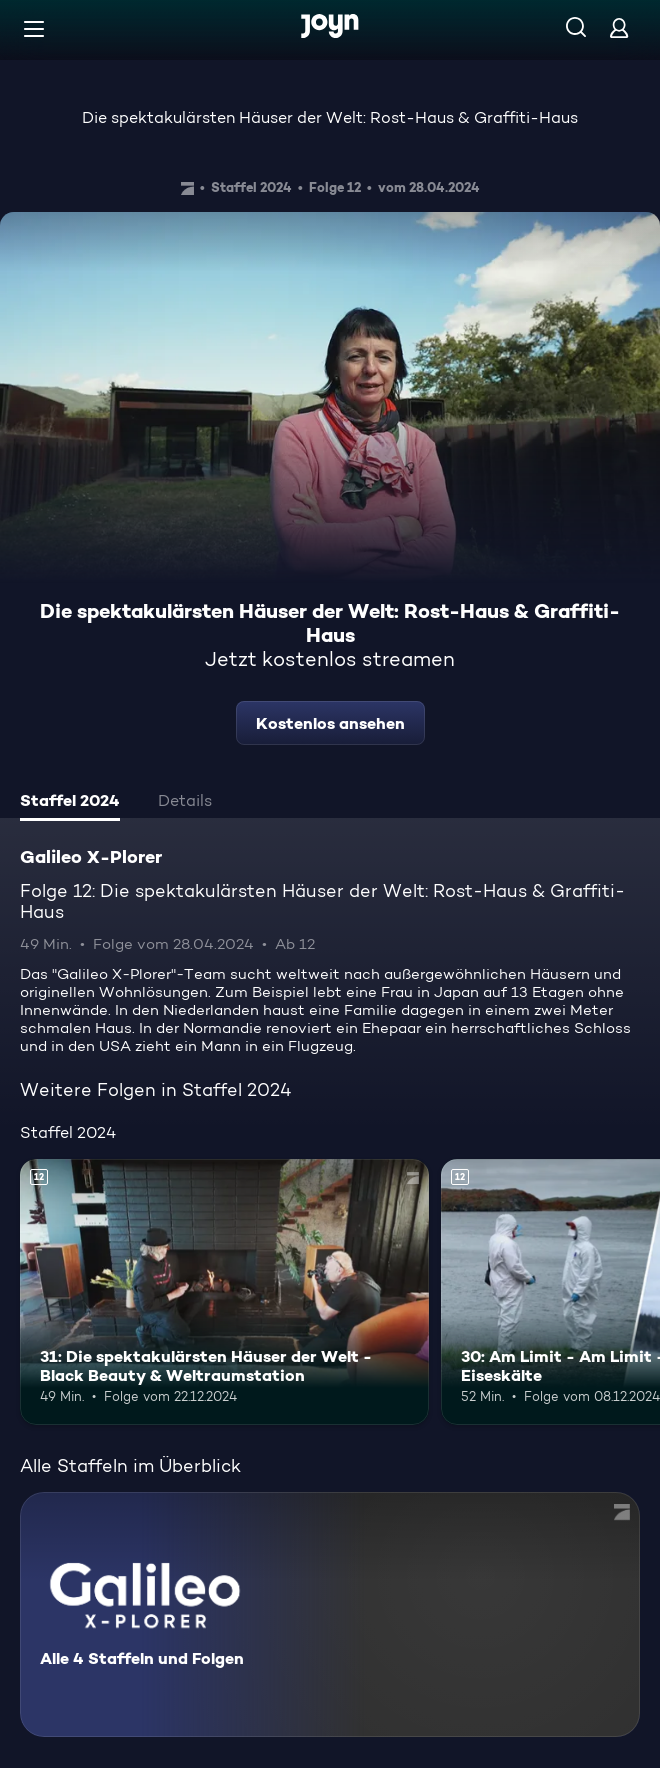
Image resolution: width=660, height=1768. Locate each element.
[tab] (70, 803)
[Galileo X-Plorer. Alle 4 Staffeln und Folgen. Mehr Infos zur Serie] (330, 1614)
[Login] (619, 27)
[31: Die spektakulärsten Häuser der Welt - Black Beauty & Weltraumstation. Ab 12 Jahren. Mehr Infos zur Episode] (224, 1292)
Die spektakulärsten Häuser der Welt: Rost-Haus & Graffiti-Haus (330, 117)
